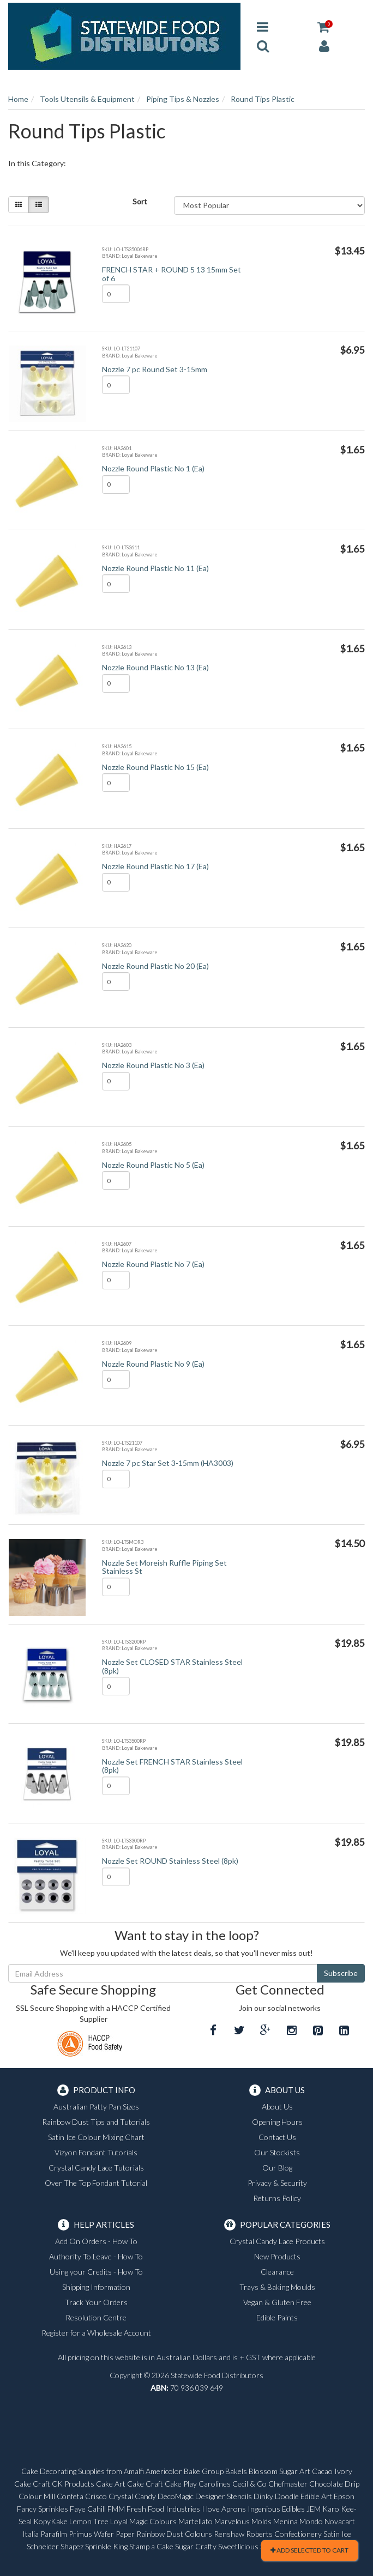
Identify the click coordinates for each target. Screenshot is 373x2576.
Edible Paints (277, 2317)
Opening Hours (277, 2121)
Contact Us (277, 2137)
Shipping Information (96, 2287)
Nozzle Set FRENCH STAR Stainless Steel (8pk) (172, 1765)
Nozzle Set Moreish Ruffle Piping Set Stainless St (164, 1566)
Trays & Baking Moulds (277, 2287)
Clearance (277, 2271)
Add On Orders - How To (96, 2241)
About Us (277, 2106)
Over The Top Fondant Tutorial (96, 2182)
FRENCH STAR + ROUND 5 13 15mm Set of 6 (171, 273)
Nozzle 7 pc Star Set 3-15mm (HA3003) (167, 1463)
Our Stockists (277, 2152)
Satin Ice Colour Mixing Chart (96, 2137)
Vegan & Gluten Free (277, 2302)
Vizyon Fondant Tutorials (96, 2152)
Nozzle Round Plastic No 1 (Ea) (153, 468)
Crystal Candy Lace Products (277, 2241)
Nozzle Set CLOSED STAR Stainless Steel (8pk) (172, 1666)
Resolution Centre (96, 2317)
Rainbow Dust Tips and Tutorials (96, 2121)
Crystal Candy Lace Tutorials (96, 2167)
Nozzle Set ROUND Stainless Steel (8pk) (170, 1860)
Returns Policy (277, 2198)
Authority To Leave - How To (96, 2256)
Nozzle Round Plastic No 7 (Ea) (153, 1264)
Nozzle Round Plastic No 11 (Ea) (155, 568)
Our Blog (277, 2167)
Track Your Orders (96, 2302)
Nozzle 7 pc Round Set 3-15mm (154, 369)
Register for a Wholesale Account (96, 2332)
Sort (140, 201)
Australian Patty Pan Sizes (96, 2106)
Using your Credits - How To (96, 2271)
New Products (277, 2256)
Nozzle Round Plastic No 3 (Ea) (153, 1065)
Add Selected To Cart (309, 2550)
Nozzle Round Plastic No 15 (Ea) (155, 767)
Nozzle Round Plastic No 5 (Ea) (153, 1164)
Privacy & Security (277, 2182)
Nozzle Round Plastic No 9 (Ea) (153, 1363)
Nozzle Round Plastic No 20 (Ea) (155, 966)
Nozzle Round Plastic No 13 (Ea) (155, 667)
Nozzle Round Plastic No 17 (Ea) (155, 866)
